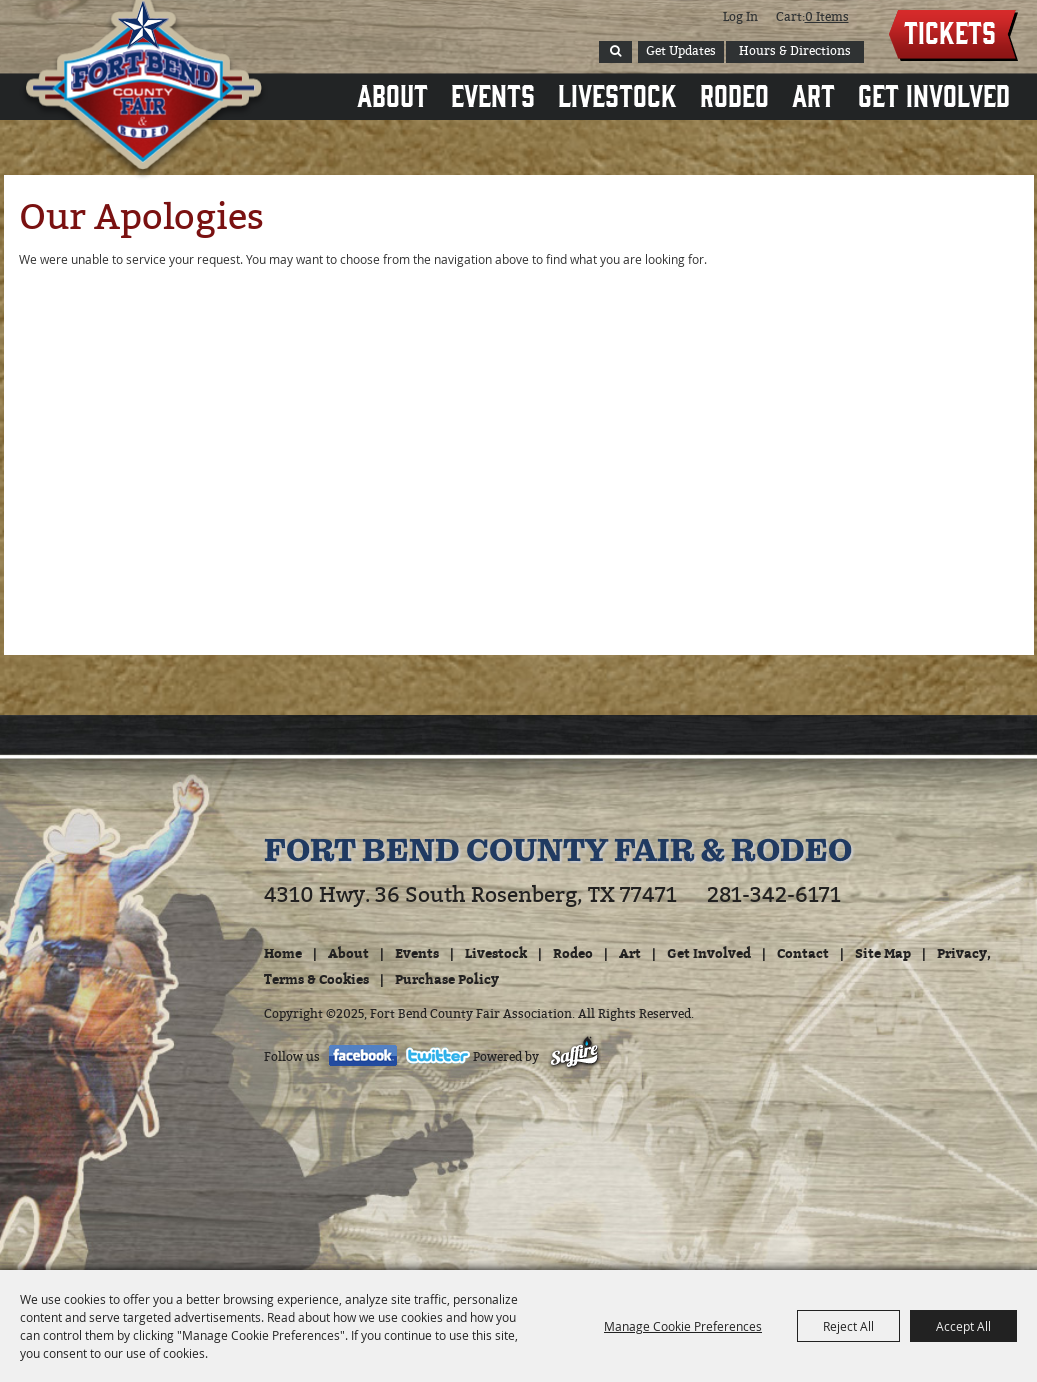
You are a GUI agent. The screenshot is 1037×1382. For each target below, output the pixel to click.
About (392, 94)
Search (615, 52)
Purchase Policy (447, 979)
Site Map (883, 953)
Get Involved (934, 94)
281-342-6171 (774, 895)
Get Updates (681, 51)
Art (813, 94)
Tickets (950, 31)
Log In (740, 17)
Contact (803, 953)
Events (493, 94)
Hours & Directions (795, 51)
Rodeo (734, 94)
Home (283, 953)
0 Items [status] (827, 17)
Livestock (617, 94)
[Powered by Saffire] (574, 1057)
